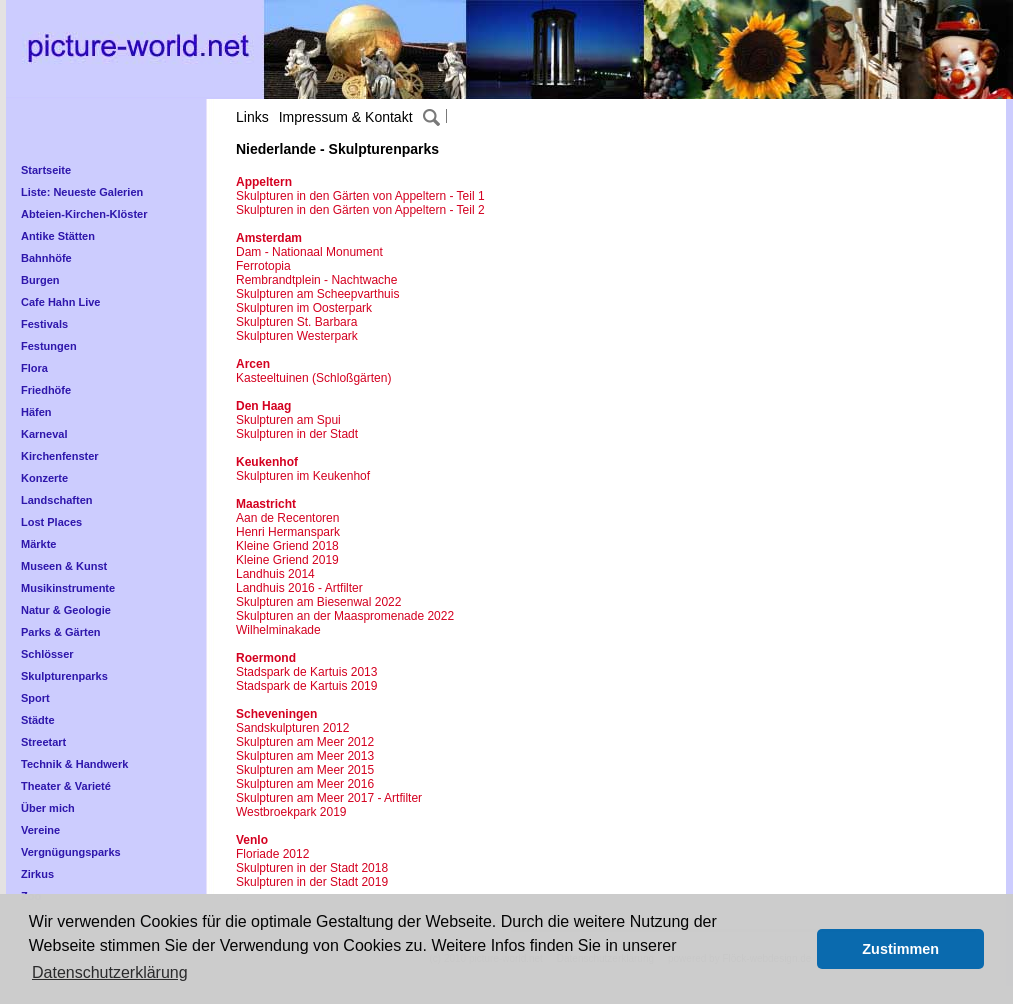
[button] (796, 949)
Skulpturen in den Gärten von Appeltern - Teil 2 (360, 210)
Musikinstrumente (68, 588)
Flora (34, 368)
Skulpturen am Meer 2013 (305, 756)
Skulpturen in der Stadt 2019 (312, 882)
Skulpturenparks (64, 676)
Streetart (43, 742)
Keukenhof (267, 462)
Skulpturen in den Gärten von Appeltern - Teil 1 (360, 196)
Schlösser (47, 654)
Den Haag (263, 406)
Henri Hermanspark (288, 532)
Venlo (252, 840)
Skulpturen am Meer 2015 (305, 770)
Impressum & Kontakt (346, 117)
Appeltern (264, 182)
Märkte (38, 544)
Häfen (36, 412)
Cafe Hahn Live (60, 302)
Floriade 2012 (272, 854)
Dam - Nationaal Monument (309, 252)
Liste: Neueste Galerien (82, 192)
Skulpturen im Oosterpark (304, 308)
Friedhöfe (46, 390)
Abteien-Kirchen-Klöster (84, 214)
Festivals (44, 324)
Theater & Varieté (66, 786)
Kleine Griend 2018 (287, 546)
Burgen (40, 280)
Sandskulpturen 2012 (292, 728)
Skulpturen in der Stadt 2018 (312, 868)
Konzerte (44, 478)
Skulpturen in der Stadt (297, 434)
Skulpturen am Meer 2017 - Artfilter (329, 798)
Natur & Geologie (66, 610)
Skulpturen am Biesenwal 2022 (318, 602)
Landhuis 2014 (275, 574)
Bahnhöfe (46, 258)
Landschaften (57, 500)
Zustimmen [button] (900, 949)
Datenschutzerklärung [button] (110, 972)
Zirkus (37, 874)
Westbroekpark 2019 (291, 812)
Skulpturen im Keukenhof (303, 476)
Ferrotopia (263, 266)
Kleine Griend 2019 (287, 560)
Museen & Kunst (64, 566)
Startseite (46, 170)
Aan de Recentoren (287, 518)
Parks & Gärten (60, 632)
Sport (35, 698)
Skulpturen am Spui (288, 420)
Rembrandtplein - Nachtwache (316, 280)
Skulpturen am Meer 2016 (305, 784)
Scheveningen (276, 714)
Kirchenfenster (60, 456)
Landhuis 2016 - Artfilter (299, 588)
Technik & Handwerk (74, 764)
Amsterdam (269, 238)
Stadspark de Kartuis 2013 (306, 672)
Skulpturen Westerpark (297, 336)
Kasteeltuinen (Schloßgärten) (313, 378)
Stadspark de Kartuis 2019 (306, 686)
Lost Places (51, 522)
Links (252, 117)
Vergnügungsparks (71, 852)
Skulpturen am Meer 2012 (305, 742)
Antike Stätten (58, 236)
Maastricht (266, 504)
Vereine (40, 830)
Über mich (48, 808)
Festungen (49, 346)
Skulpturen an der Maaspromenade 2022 (345, 616)
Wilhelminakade (278, 630)
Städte (38, 720)
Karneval (44, 434)
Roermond (266, 658)
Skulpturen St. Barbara (296, 322)
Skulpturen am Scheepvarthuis (317, 294)
